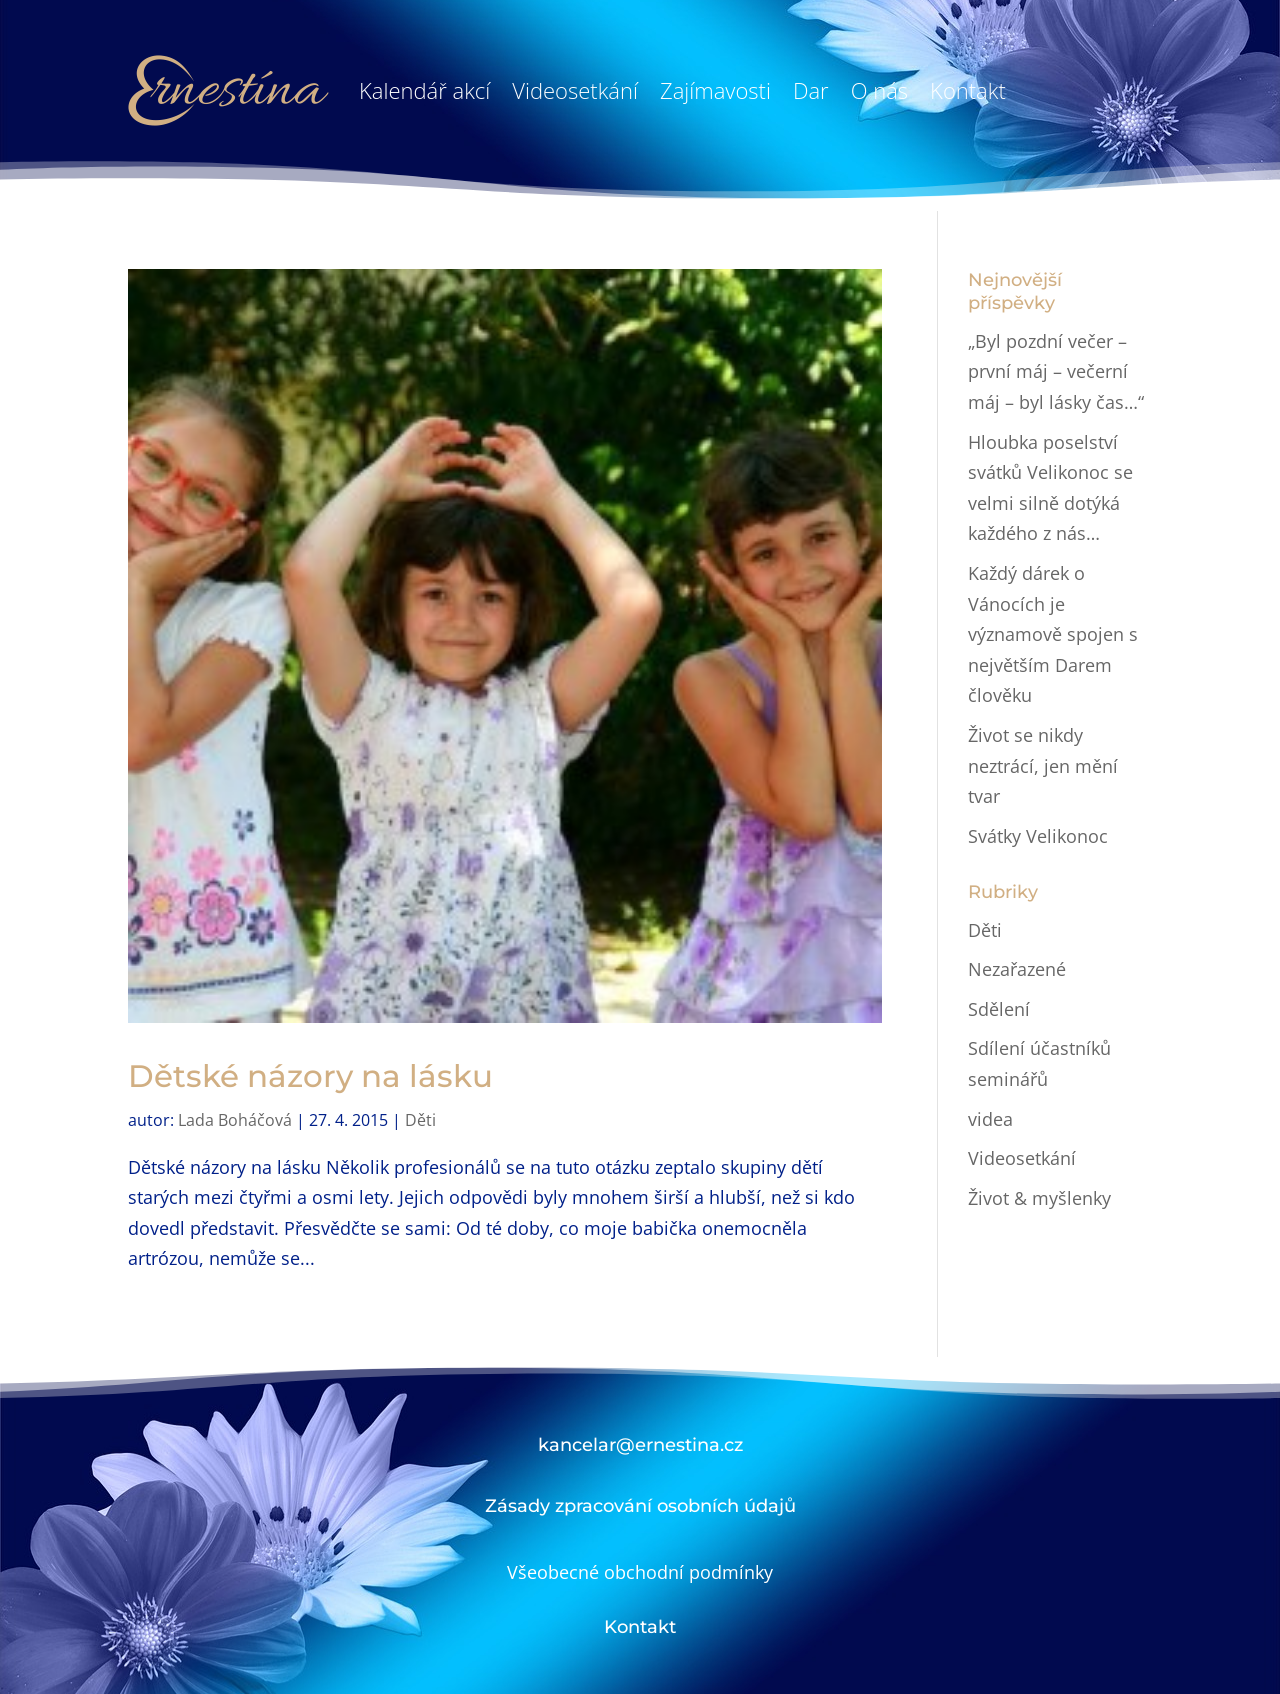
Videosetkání (575, 90)
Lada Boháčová (235, 1120)
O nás (879, 90)
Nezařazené (1017, 969)
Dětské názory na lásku (310, 1076)
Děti (420, 1120)
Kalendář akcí (424, 90)
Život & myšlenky (1039, 1198)
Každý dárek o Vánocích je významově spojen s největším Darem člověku (1053, 634)
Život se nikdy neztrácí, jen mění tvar (1043, 765)
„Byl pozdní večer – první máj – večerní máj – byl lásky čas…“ (1056, 371)
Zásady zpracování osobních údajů (640, 1506)
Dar (811, 90)
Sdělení (999, 1009)
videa (990, 1119)
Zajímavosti (715, 90)
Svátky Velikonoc (1038, 836)
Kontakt (968, 90)
